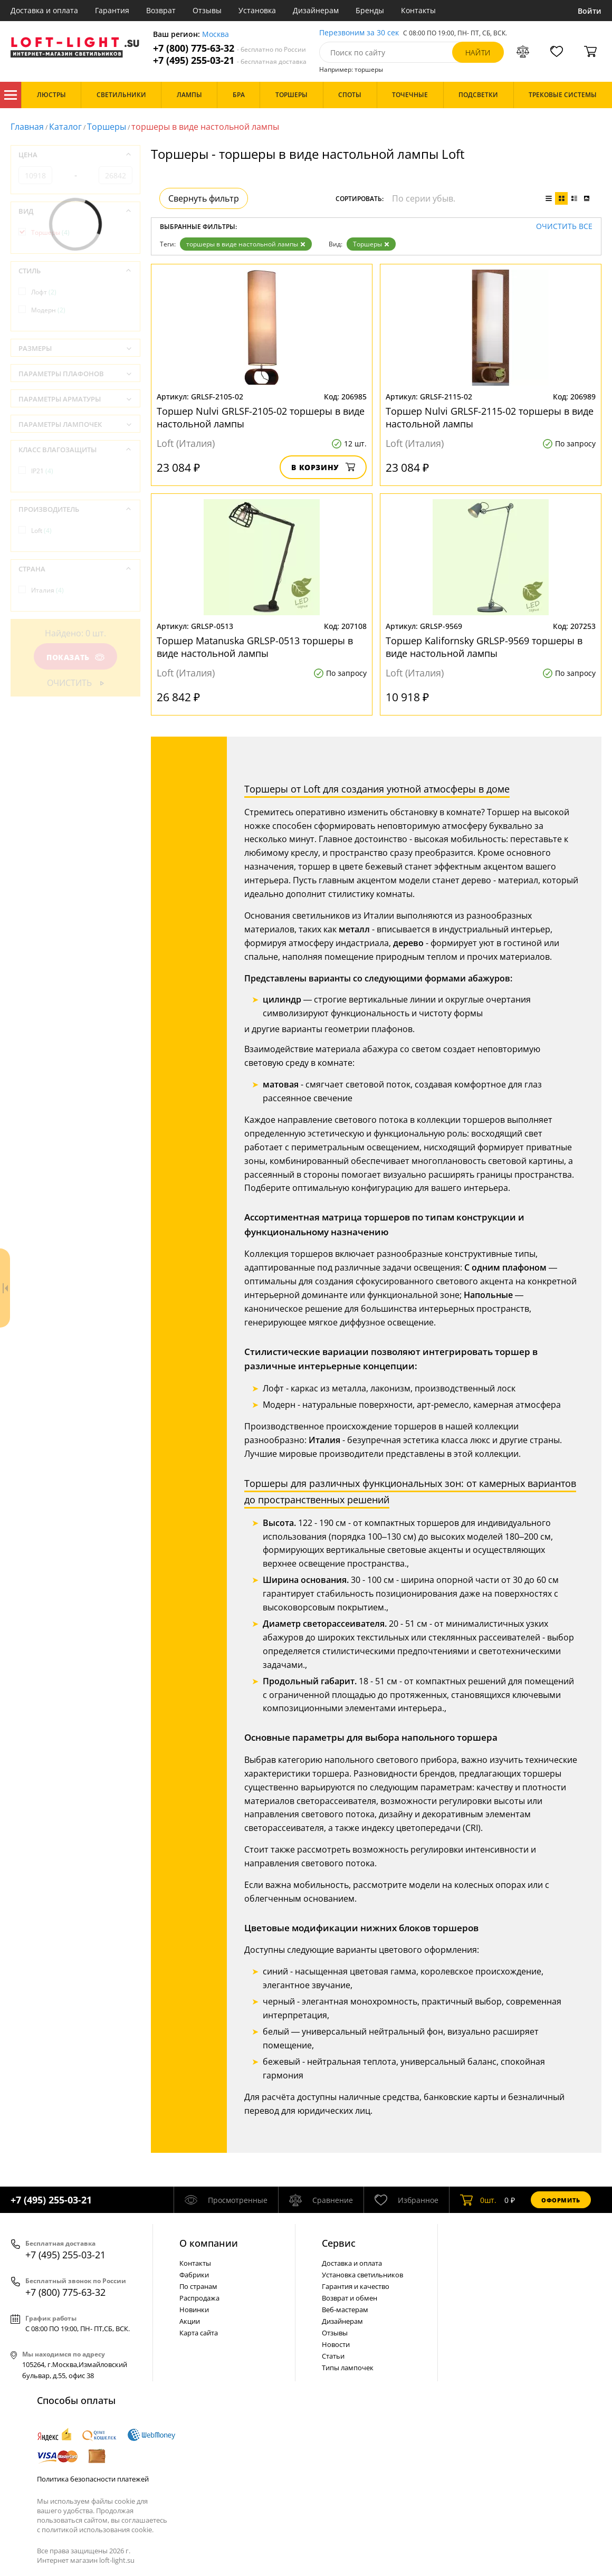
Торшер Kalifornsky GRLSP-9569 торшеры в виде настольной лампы (484, 647)
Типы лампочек (348, 2367)
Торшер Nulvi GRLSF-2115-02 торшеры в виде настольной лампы (490, 417)
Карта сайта (198, 2333)
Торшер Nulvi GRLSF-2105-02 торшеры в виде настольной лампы (261, 417)
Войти (589, 11)
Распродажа (199, 2298)
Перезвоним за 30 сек (359, 32)
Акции (189, 2321)
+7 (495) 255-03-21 (230, 60)
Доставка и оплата (44, 10)
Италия (47, 590)
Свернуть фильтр (203, 198)
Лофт (43, 292)
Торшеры (106, 126)
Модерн (48, 310)
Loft (41, 530)
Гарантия (112, 10)
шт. (478, 2199)
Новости (336, 2344)
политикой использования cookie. (98, 2529)
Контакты (418, 10)
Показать (75, 657)
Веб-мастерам (345, 2309)
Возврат (161, 10)
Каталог (10, 95)
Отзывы (207, 10)
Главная (27, 126)
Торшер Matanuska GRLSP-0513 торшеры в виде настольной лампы (255, 647)
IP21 (42, 470)
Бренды (370, 10)
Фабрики (194, 2274)
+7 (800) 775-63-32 (229, 48)
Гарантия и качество (355, 2286)
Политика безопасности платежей (93, 2479)
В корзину (323, 467)
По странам (198, 2286)
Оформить (560, 2200)
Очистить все (564, 226)
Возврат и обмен (349, 2298)
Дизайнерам (316, 10)
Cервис (339, 2243)
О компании (208, 2243)
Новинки (194, 2309)
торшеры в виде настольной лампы (245, 244)
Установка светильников (362, 2274)
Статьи (333, 2356)
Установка (257, 10)
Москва (215, 34)
